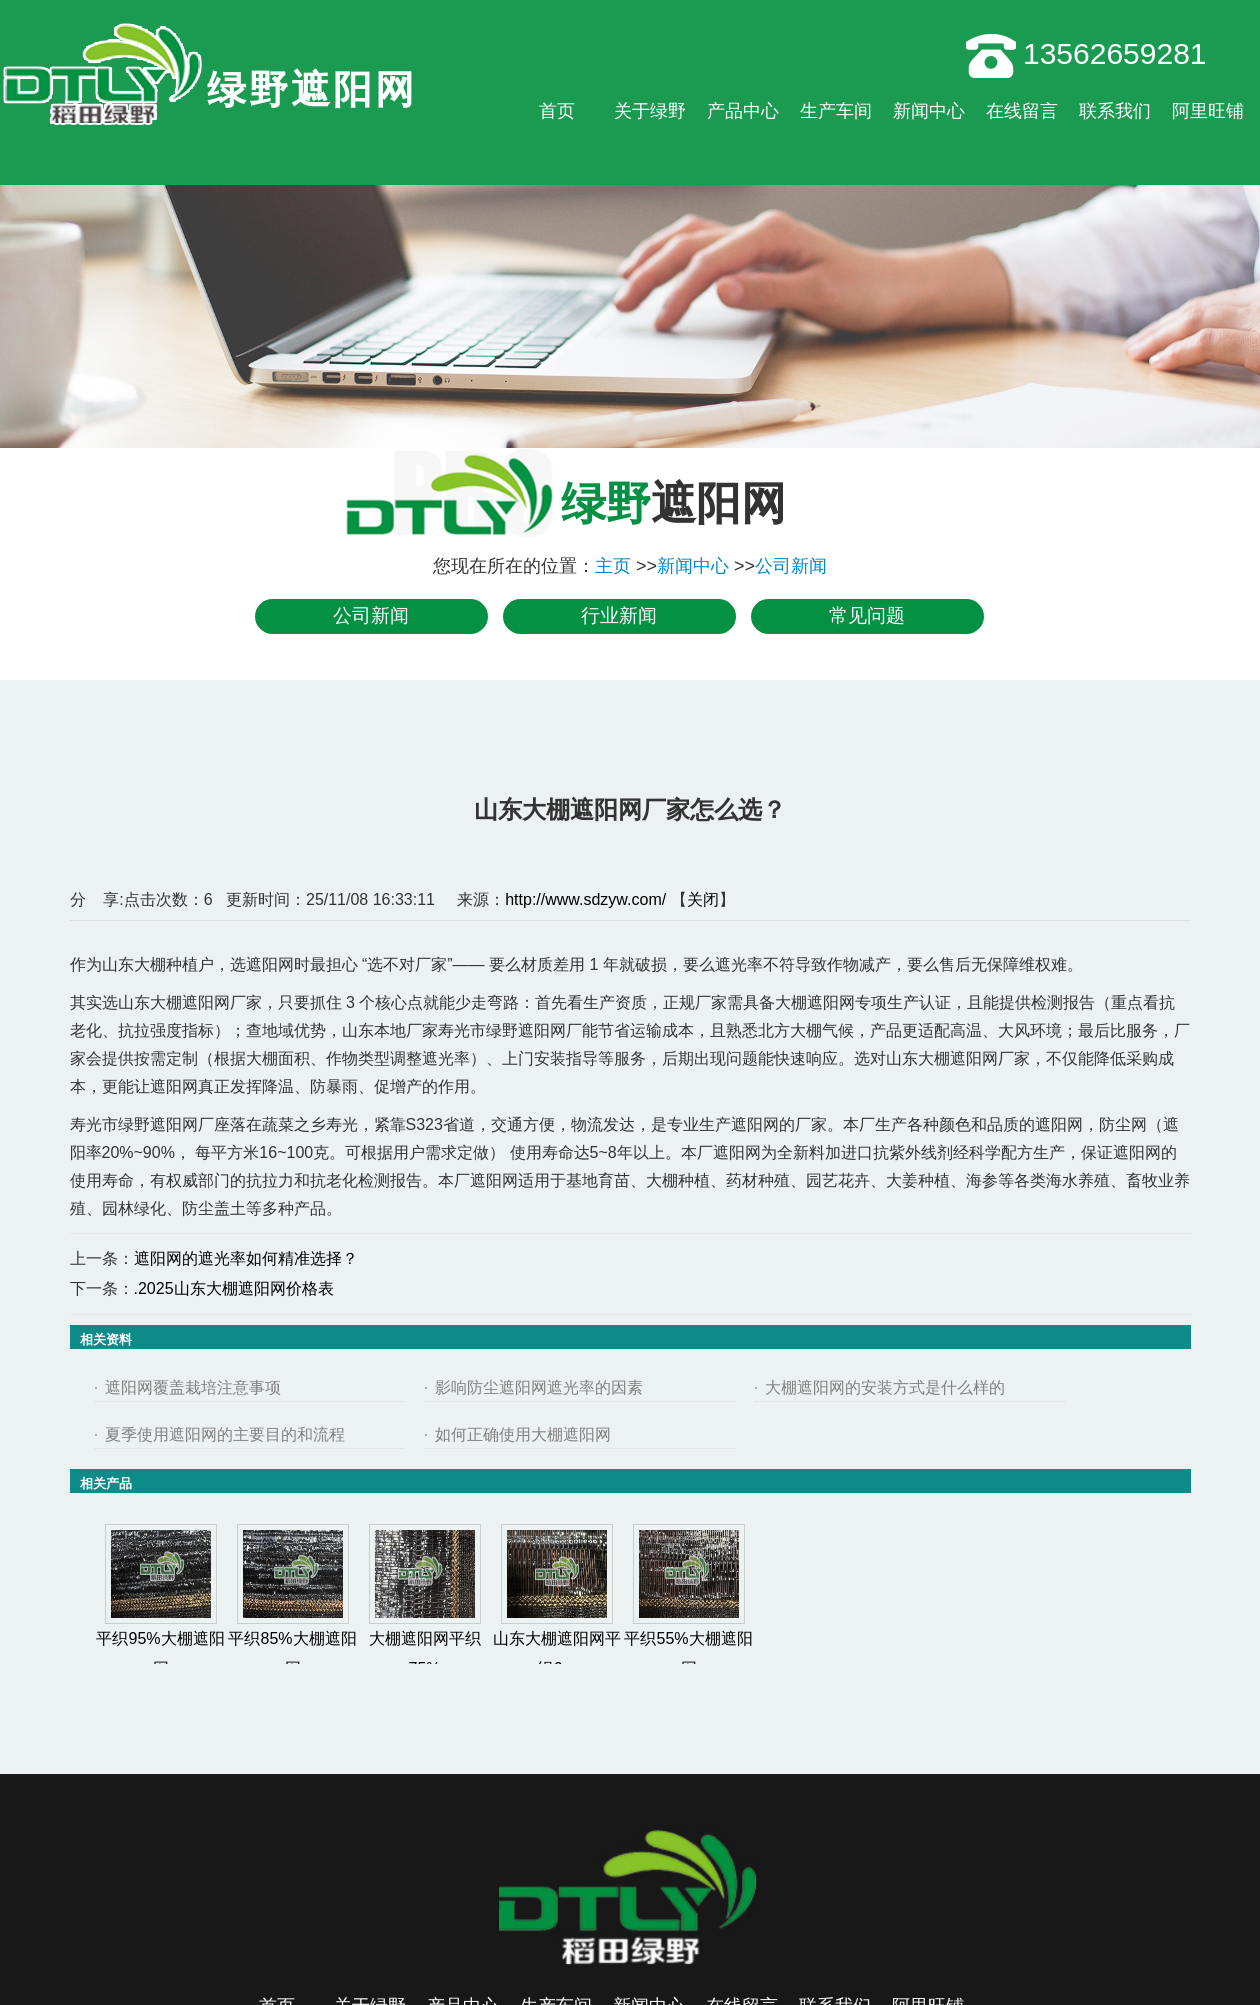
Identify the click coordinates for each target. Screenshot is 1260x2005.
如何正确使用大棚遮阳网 (523, 1434)
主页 (613, 566)
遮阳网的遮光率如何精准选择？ (246, 1258)
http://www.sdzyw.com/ (585, 899)
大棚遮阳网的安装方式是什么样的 (885, 1387)
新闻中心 (693, 566)
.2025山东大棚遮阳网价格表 (234, 1288)
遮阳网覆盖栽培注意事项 (193, 1387)
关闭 (703, 899)
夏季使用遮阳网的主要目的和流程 (225, 1434)
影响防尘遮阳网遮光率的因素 (539, 1387)
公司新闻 (791, 566)
